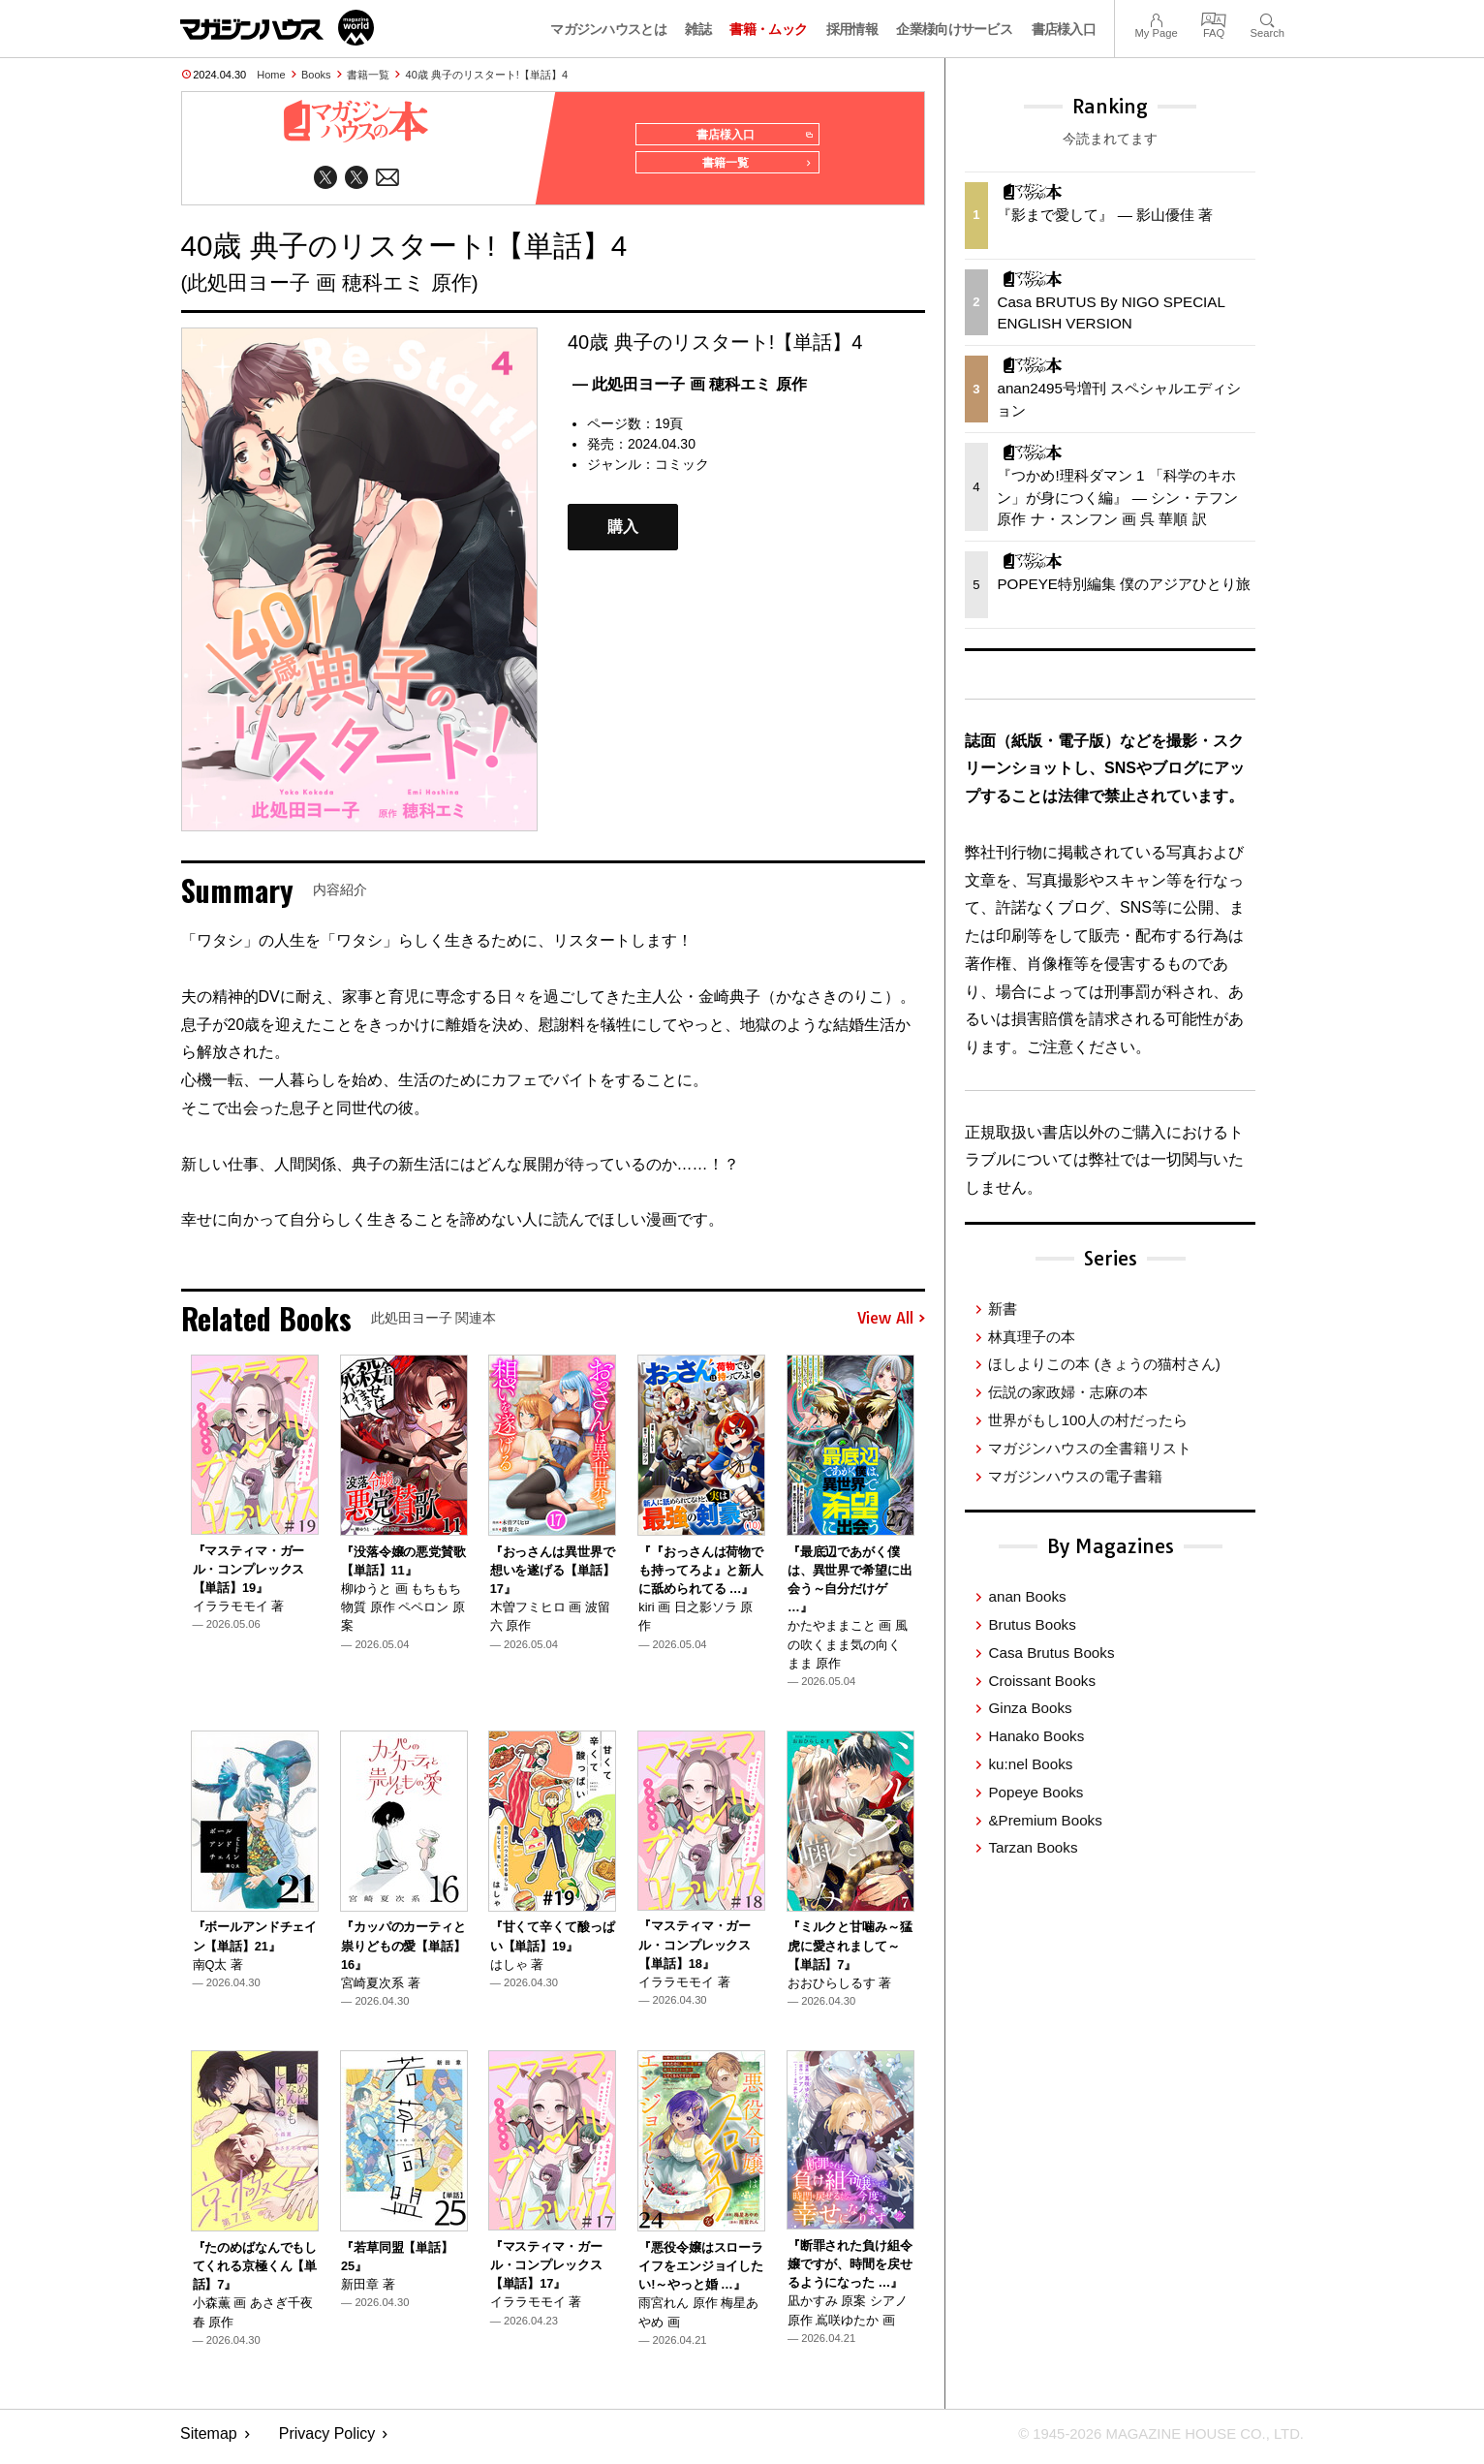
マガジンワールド (277, 28)
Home (271, 74)
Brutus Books (1031, 1624)
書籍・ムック (768, 29)
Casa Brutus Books (1051, 1652)
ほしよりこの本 (1104, 1364)
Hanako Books (1036, 1736)
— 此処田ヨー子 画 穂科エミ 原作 (689, 391)
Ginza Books (1029, 1708)
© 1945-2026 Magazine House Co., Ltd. (1150, 2440)
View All (891, 1325)
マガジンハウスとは (608, 29)
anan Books (1027, 1596)
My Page (1156, 18)
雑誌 (698, 29)
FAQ (1213, 18)
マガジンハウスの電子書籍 (1075, 1476)
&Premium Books (1044, 1820)
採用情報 (852, 29)
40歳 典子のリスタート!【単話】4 (487, 74)
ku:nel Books (1030, 1764)
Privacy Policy (327, 2440)
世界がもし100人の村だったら (1087, 1420)
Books (316, 74)
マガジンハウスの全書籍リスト (1089, 1448)
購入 (622, 533)
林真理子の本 (1031, 1336)
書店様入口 (1064, 29)
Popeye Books (1035, 1792)
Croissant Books (1042, 1680)
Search (1267, 18)
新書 (1002, 1308)
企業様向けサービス (954, 29)
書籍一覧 (368, 74)
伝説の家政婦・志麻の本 (1068, 1392)
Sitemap (208, 2440)
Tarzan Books (1032, 1847)
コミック (682, 471)
